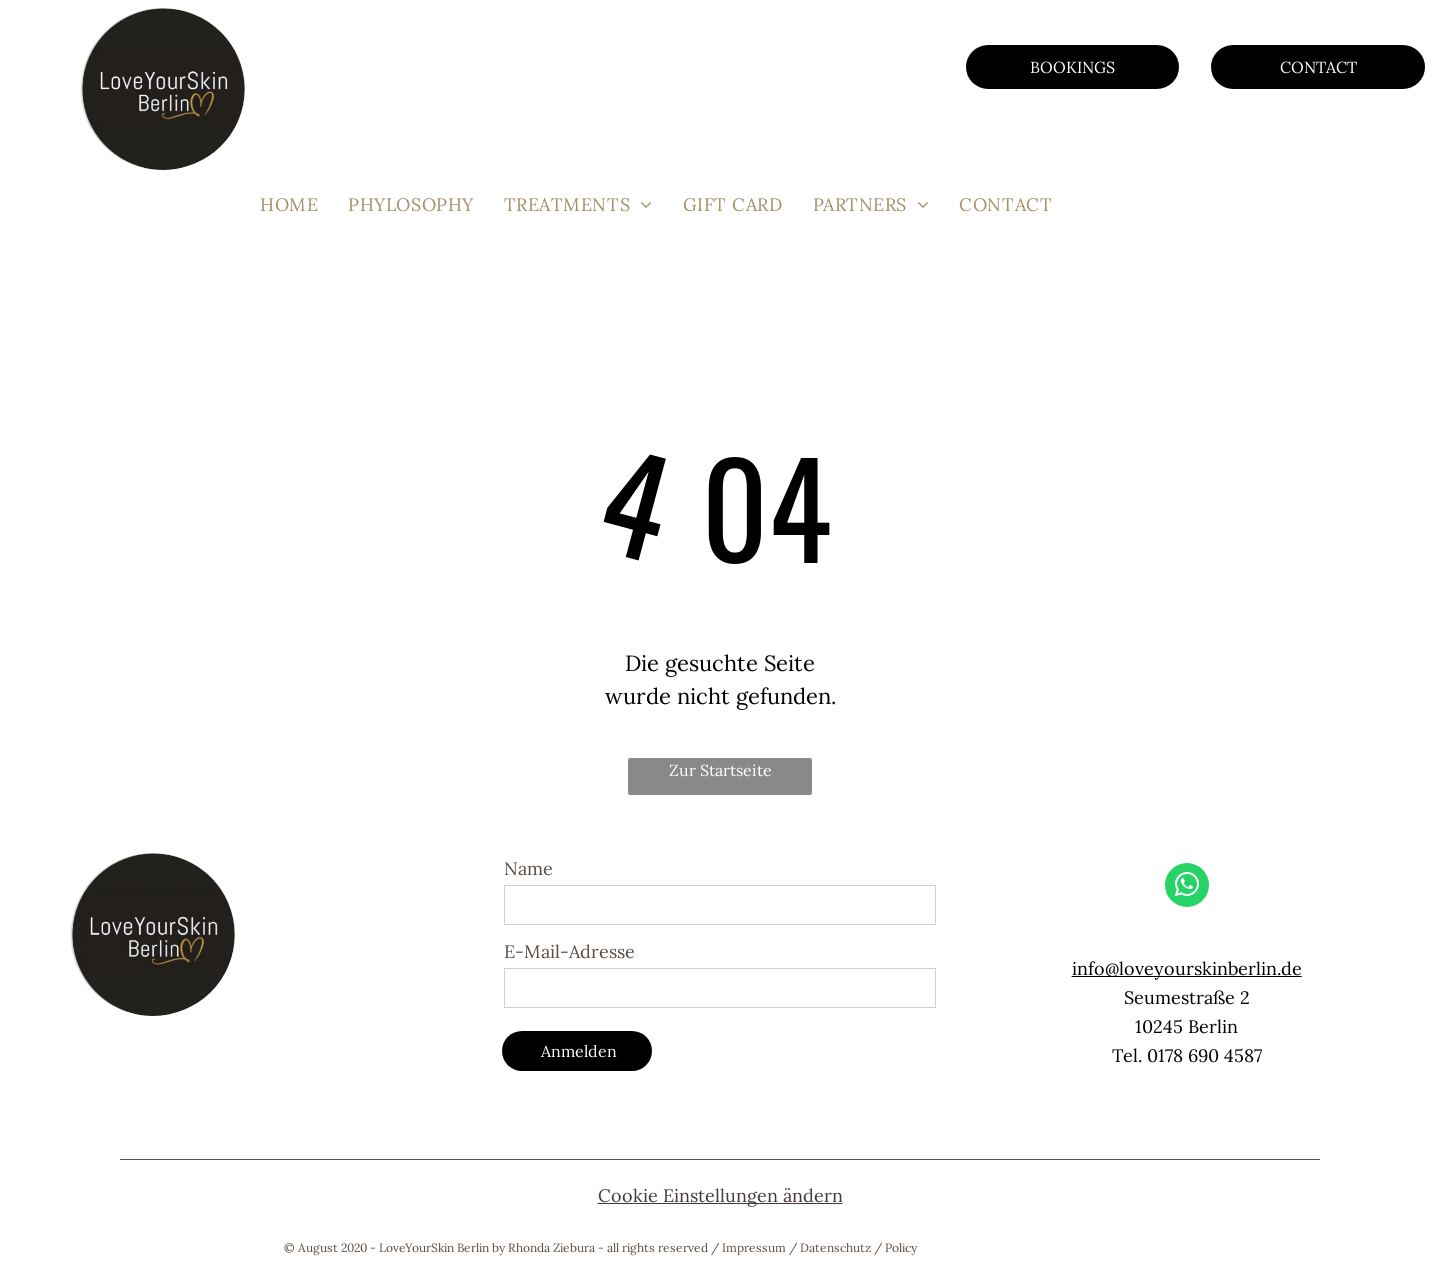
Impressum (754, 1247)
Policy (901, 1247)
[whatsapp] (1187, 887)
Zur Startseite (720, 770)
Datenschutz (835, 1247)
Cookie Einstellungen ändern (720, 1195)
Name (528, 868)
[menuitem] (289, 204)
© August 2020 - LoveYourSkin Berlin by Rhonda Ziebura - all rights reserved (496, 1247)
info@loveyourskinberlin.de (1187, 968)
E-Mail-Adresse (569, 951)
